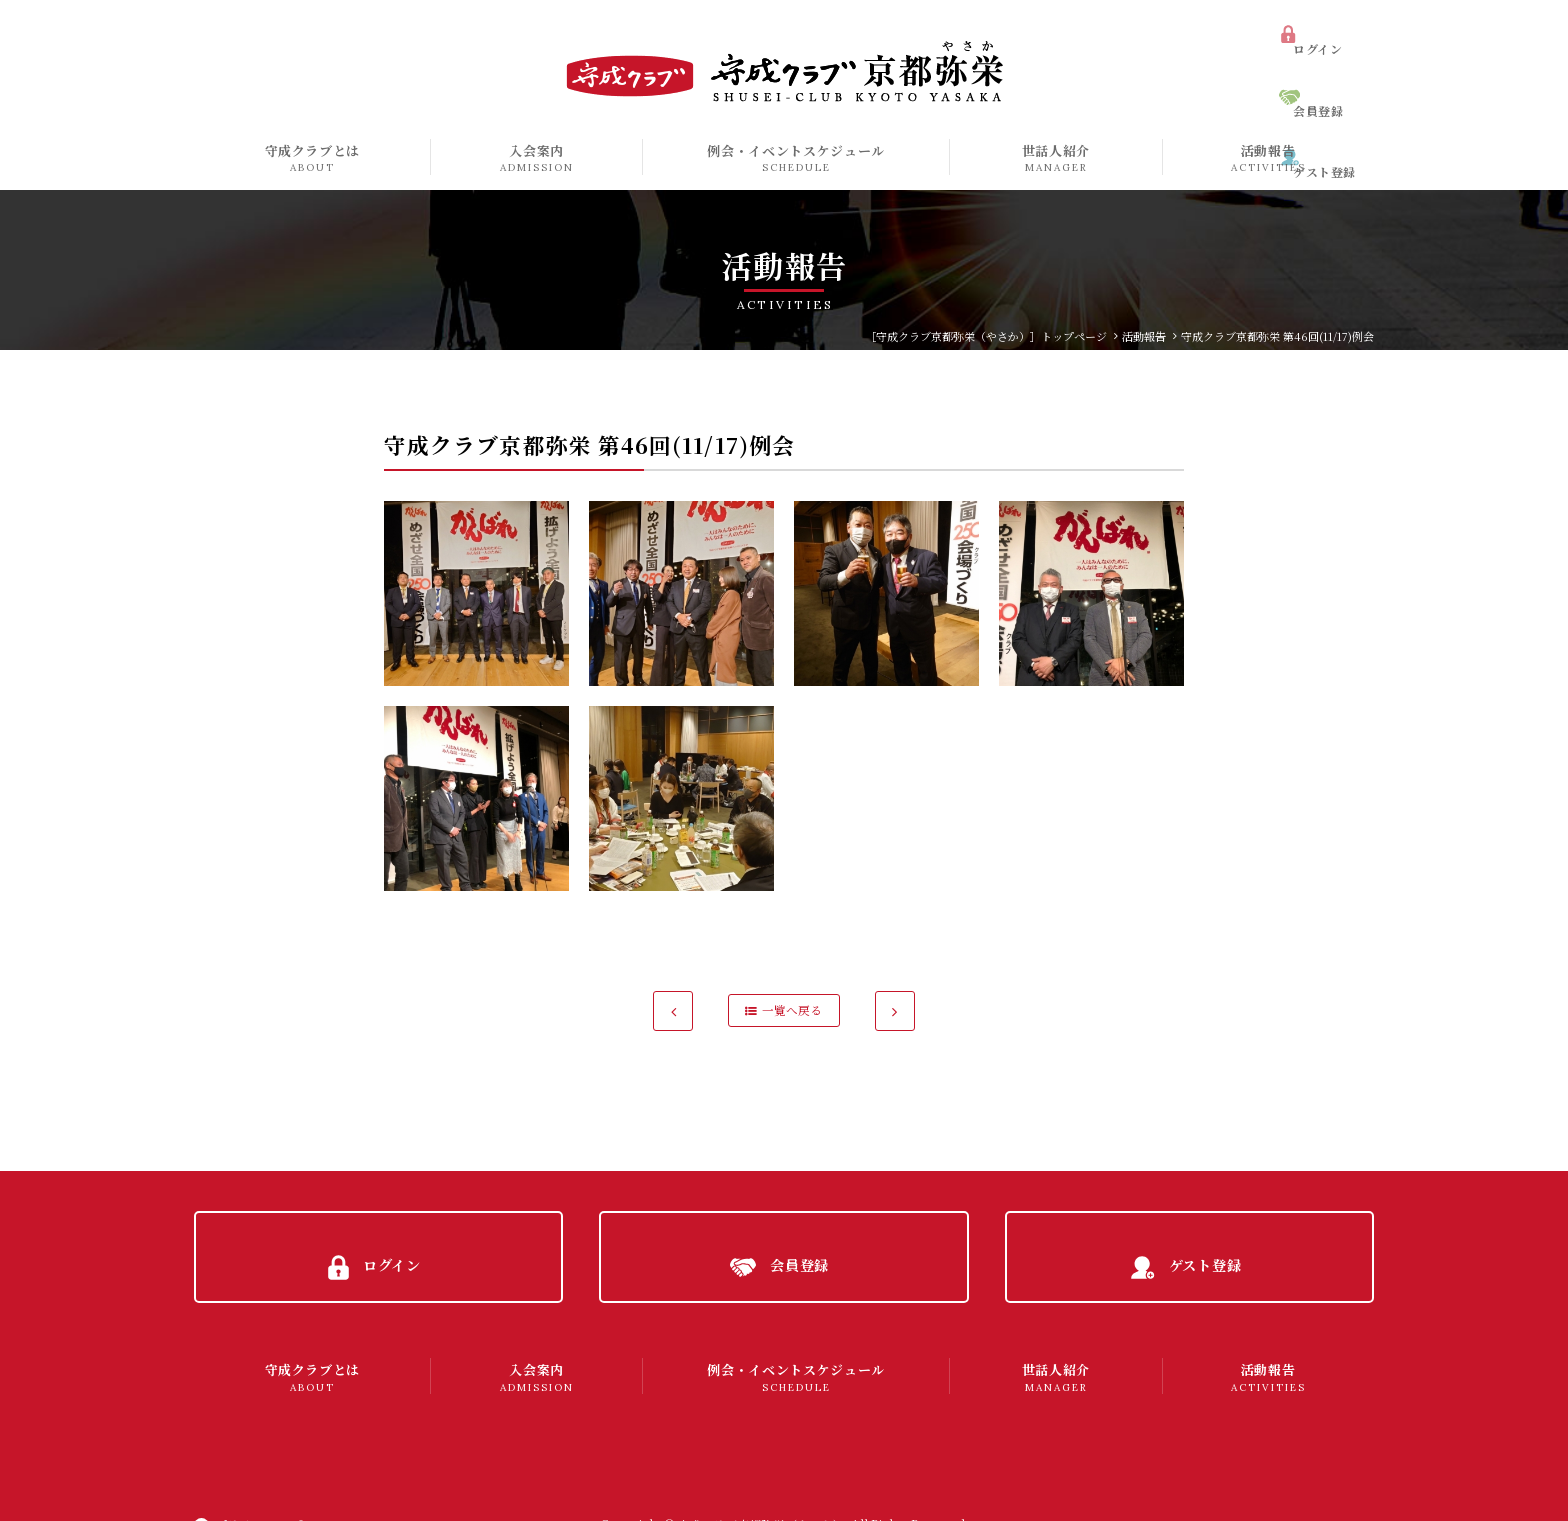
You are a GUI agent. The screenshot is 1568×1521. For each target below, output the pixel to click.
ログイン (1329, 28)
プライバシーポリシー (280, 1486)
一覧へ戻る (793, 1010)
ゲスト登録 (1336, 99)
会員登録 (1330, 64)
